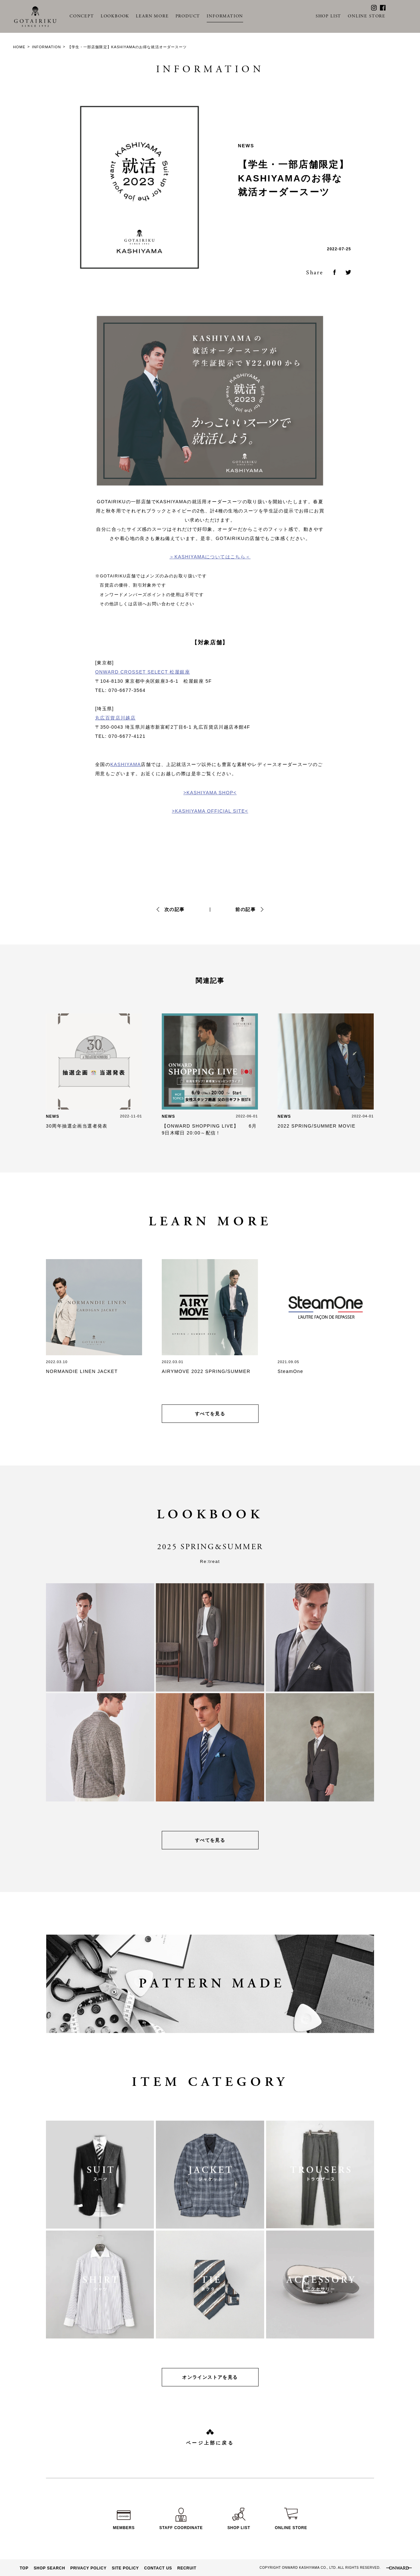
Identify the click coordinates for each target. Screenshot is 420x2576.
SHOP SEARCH (49, 2568)
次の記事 (174, 909)
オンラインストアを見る (210, 2377)
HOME (19, 47)
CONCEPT (82, 16)
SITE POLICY (125, 2568)
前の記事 (245, 909)
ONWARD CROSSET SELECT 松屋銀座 (142, 672)
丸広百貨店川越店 (115, 717)
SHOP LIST (328, 16)
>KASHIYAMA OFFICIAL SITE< (210, 811)
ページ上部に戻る (210, 2442)
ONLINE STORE (367, 16)
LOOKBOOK (115, 16)
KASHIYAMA (125, 764)
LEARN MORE (152, 16)
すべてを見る (210, 1413)
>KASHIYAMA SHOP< (210, 792)
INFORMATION (225, 16)
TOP (24, 2568)
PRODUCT (188, 16)
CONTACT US (158, 2568)
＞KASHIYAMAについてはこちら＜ (209, 556)
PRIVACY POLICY (88, 2568)
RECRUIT (186, 2568)
